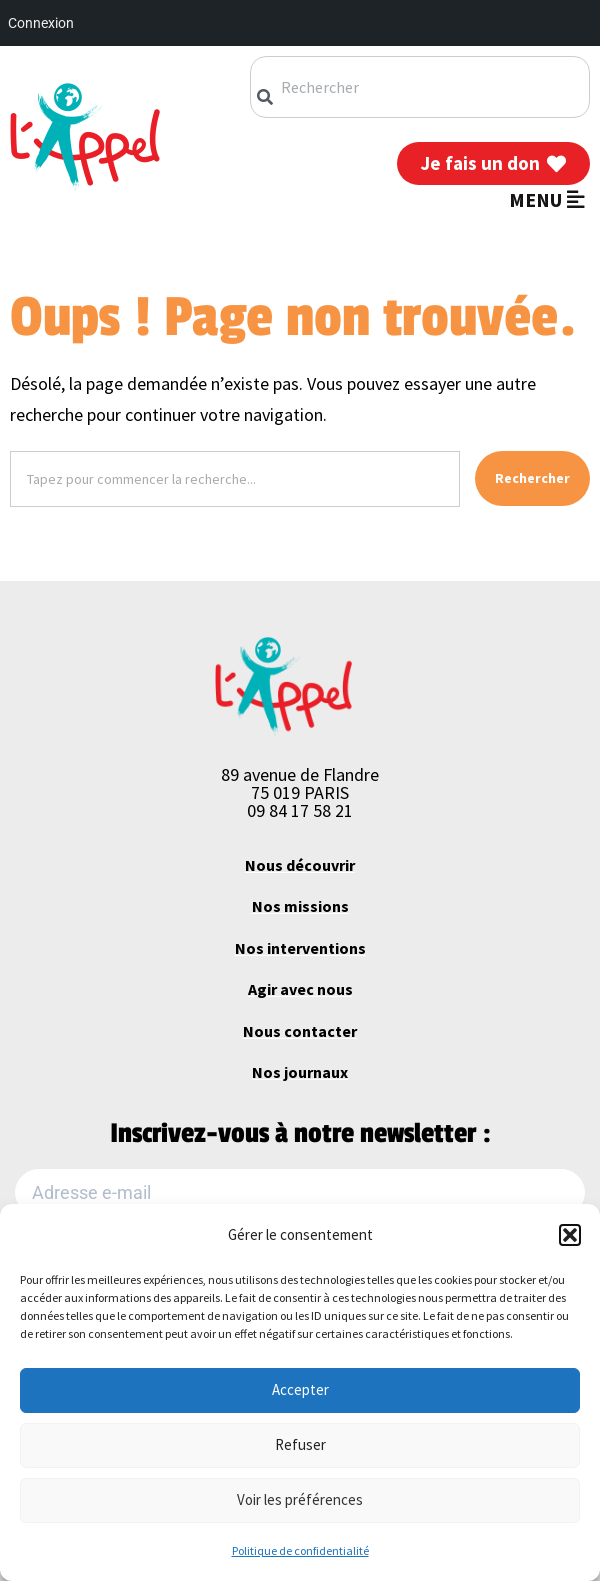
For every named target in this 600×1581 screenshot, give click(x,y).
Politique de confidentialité (300, 1550)
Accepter (300, 1389)
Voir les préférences (300, 1499)
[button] (570, 1235)
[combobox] (420, 87)
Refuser (300, 1444)
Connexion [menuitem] (41, 23)
